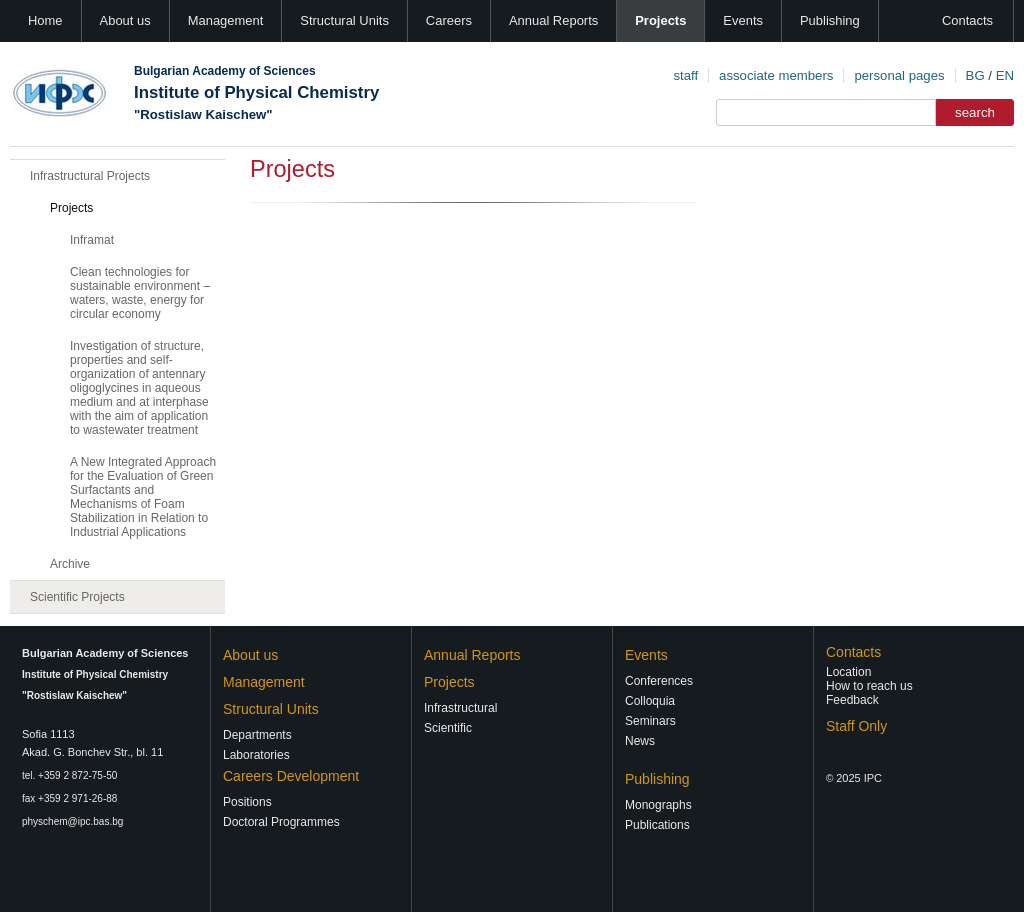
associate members (776, 75)
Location (848, 672)
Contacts (967, 20)
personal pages (899, 75)
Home (45, 20)
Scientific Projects (77, 597)
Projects (660, 20)
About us (125, 20)
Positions (247, 802)
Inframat (92, 240)
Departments (257, 735)
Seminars (650, 721)
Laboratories (256, 755)
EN (1005, 75)
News (640, 741)
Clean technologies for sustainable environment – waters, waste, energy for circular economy (140, 293)
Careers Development (291, 776)
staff (685, 75)
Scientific (448, 728)
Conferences (659, 681)
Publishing (830, 20)
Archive (70, 564)
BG (975, 75)
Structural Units (344, 20)
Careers (449, 20)
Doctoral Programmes (281, 822)
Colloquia (650, 701)
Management (226, 20)
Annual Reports (553, 20)
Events (743, 20)
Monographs (658, 805)
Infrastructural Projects (90, 176)
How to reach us (869, 686)
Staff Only (856, 726)
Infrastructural (460, 708)
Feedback (852, 700)
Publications (657, 825)
